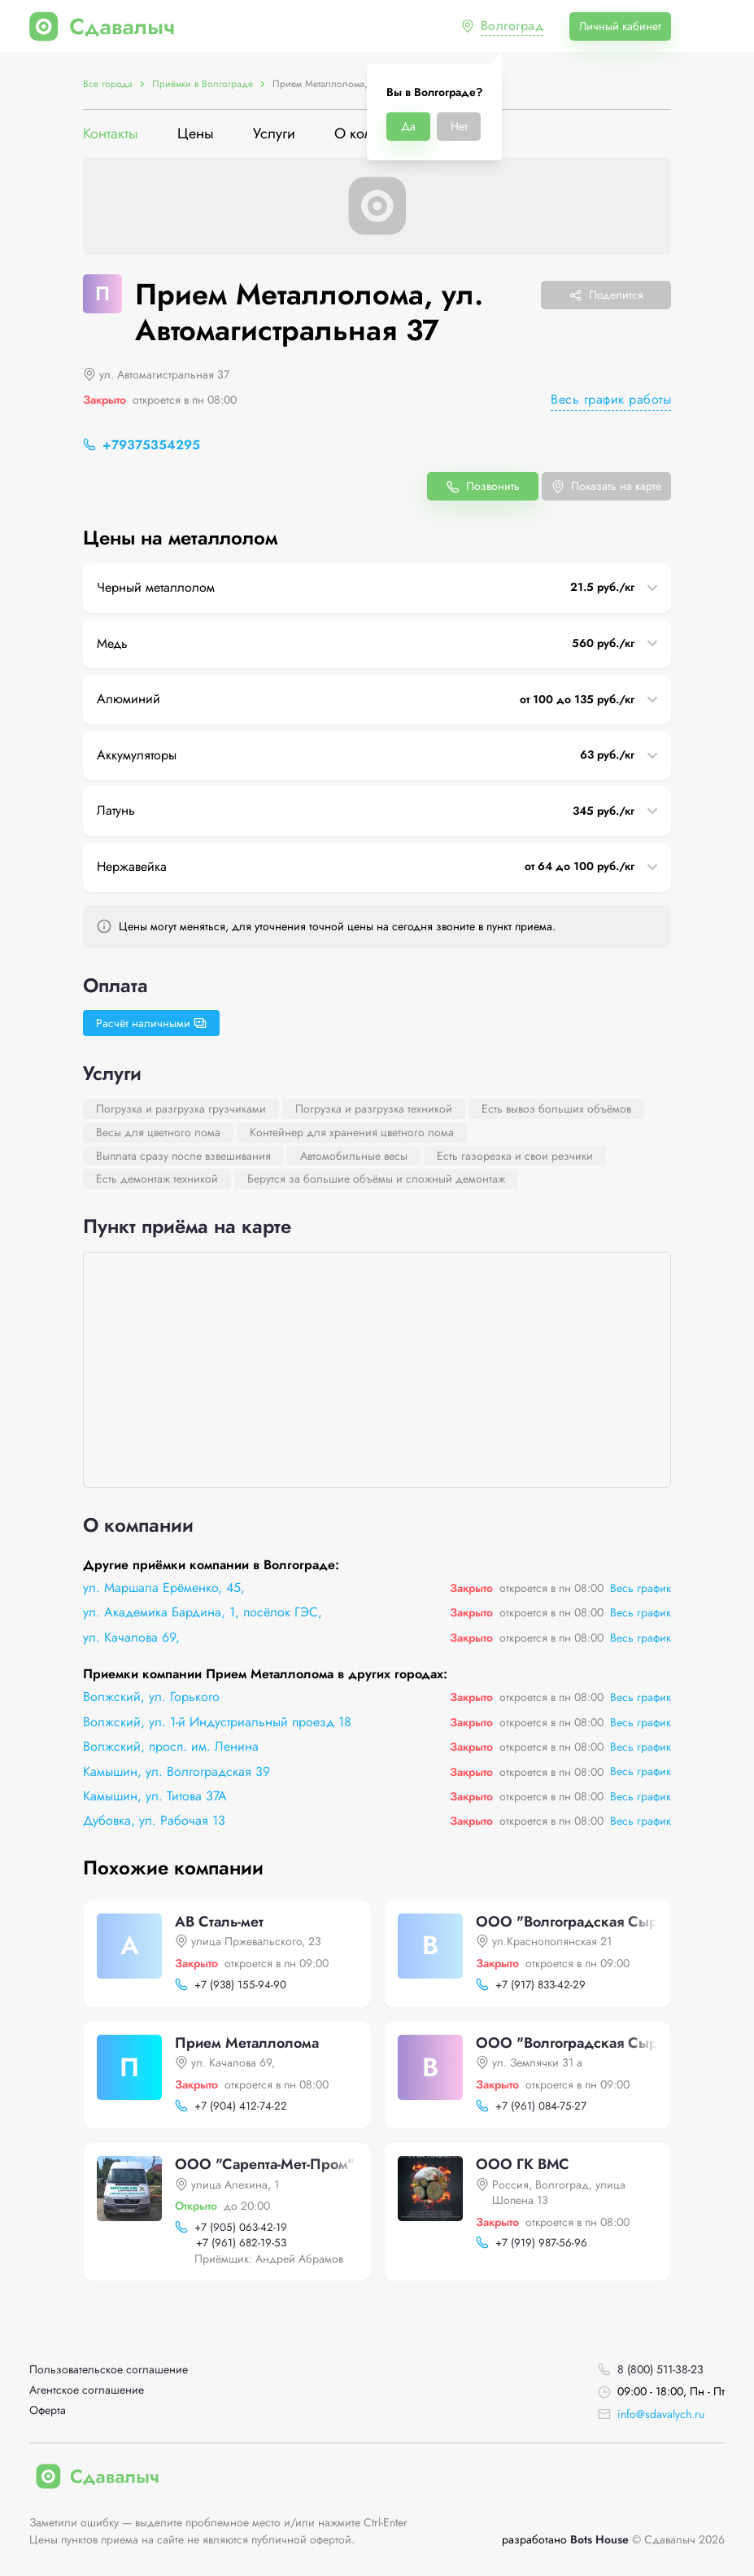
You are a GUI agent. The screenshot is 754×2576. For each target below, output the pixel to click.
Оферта (47, 2410)
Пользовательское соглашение (108, 2370)
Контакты (110, 134)
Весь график (640, 1588)
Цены (195, 134)
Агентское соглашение (86, 2390)
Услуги (274, 134)
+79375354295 (151, 445)
